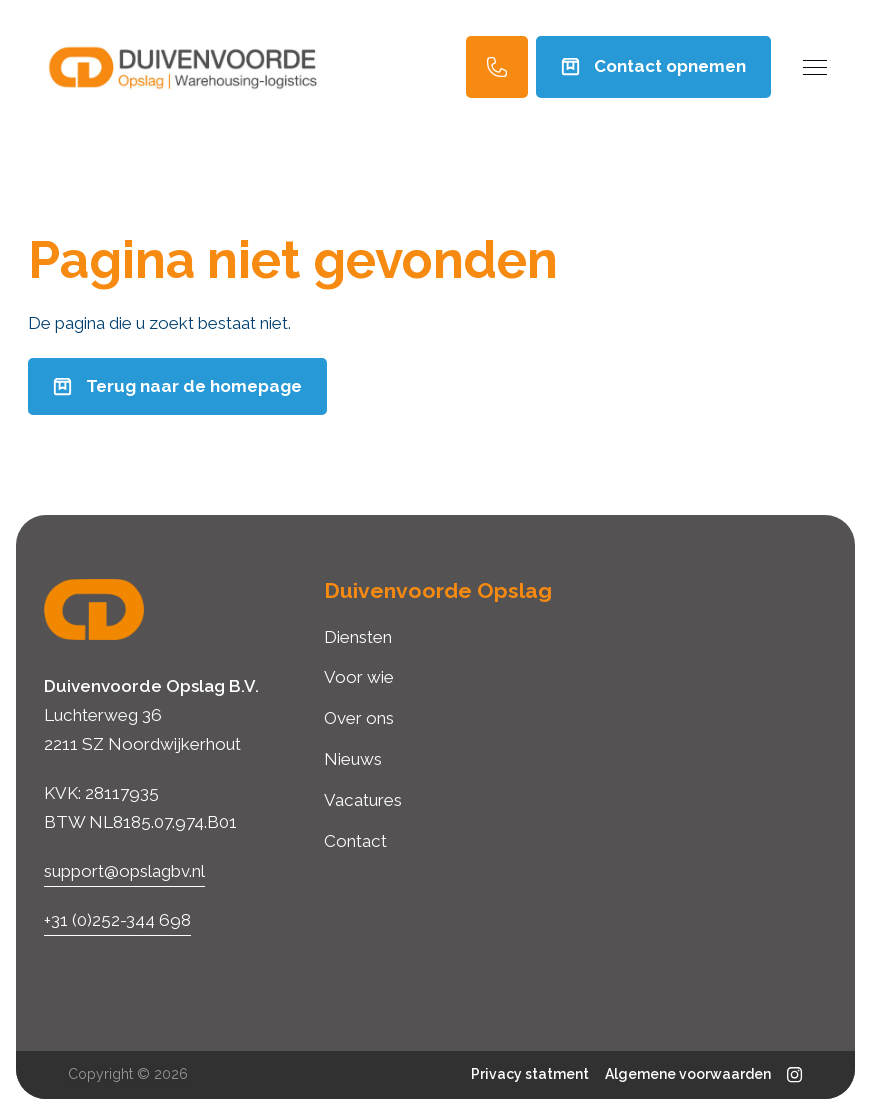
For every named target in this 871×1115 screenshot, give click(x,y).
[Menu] (815, 67)
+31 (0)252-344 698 (117, 920)
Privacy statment (530, 1074)
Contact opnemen (653, 66)
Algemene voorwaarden (688, 1074)
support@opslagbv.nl (124, 871)
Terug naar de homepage (177, 386)
